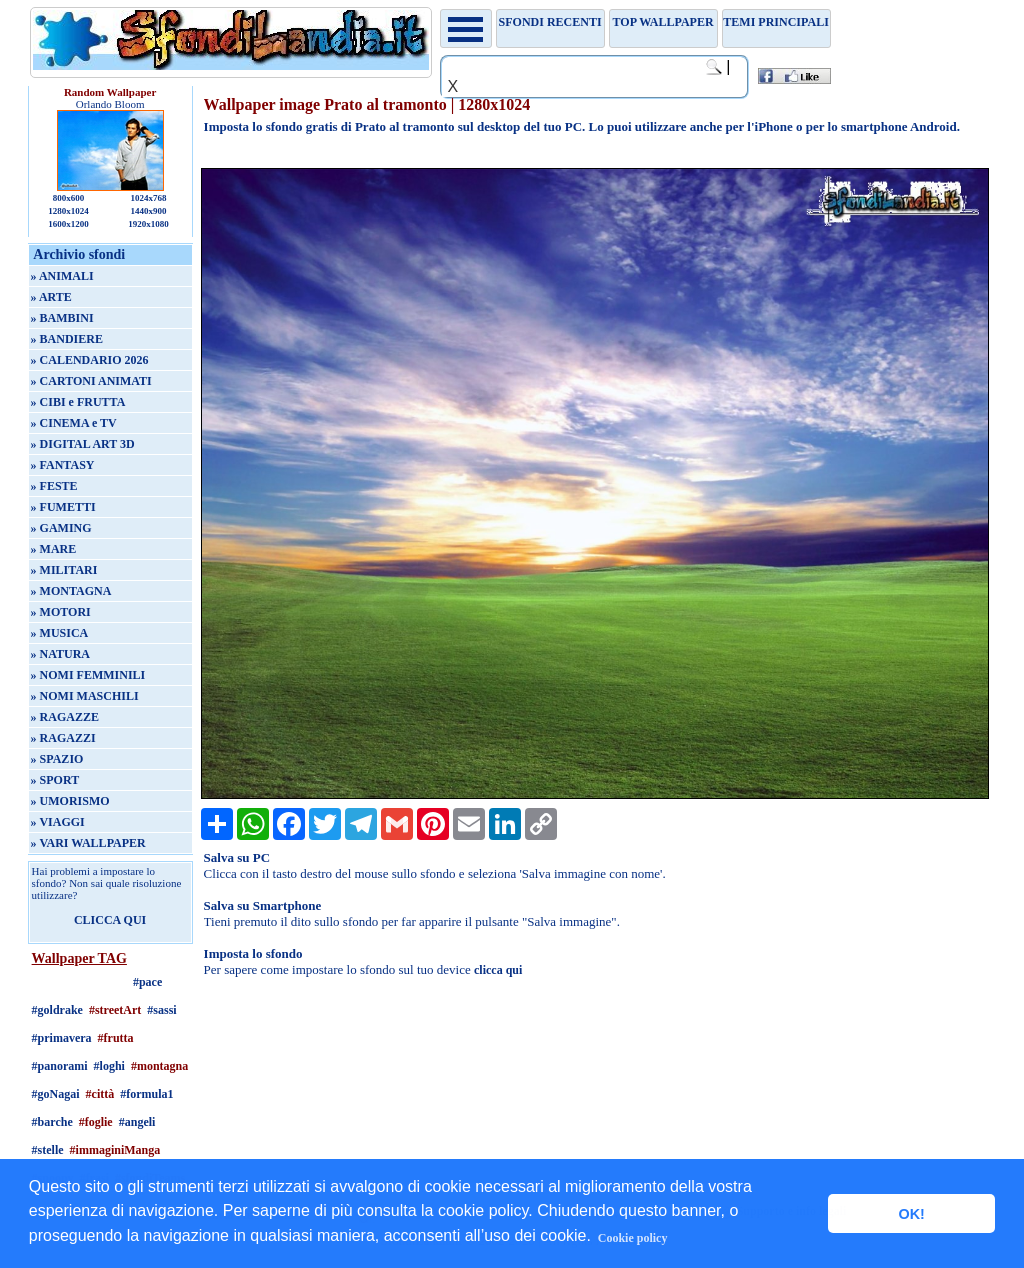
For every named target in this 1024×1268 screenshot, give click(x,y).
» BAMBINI (62, 318)
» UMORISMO (70, 801)
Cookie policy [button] (633, 1238)
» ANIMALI (62, 276)
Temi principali (775, 22)
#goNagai (56, 1094)
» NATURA (60, 654)
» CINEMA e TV (74, 423)
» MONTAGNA (71, 591)
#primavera (62, 1038)
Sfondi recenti (550, 22)
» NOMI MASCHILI (85, 696)
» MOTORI (61, 612)
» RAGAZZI (63, 738)
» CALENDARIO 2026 (90, 360)
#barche (52, 1122)
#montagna (159, 1066)
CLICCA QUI (110, 920)
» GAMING (61, 528)
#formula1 (146, 1094)
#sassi (161, 1010)
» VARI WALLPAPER (88, 843)
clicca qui (498, 970)
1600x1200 (68, 224)
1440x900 (148, 211)
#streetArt (115, 1010)
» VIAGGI (58, 822)
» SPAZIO (57, 759)
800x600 (69, 198)
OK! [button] (911, 1214)
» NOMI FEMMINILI (88, 675)
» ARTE (51, 297)
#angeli (137, 1122)
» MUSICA (60, 633)
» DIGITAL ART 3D (83, 444)
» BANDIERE (67, 339)
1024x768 (148, 198)
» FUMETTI (63, 507)
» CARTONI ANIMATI (91, 381)
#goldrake (57, 1010)
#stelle (48, 1150)
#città (100, 1094)
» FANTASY (63, 465)
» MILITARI (64, 570)
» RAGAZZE (65, 717)
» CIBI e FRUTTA (78, 402)
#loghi (109, 1066)
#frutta (116, 1038)
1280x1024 (68, 211)
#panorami (60, 1066)
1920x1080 (148, 224)
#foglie (96, 1122)
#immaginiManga (115, 1150)
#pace (147, 982)
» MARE (54, 549)
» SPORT (55, 780)
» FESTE (54, 486)
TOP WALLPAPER (663, 22)
